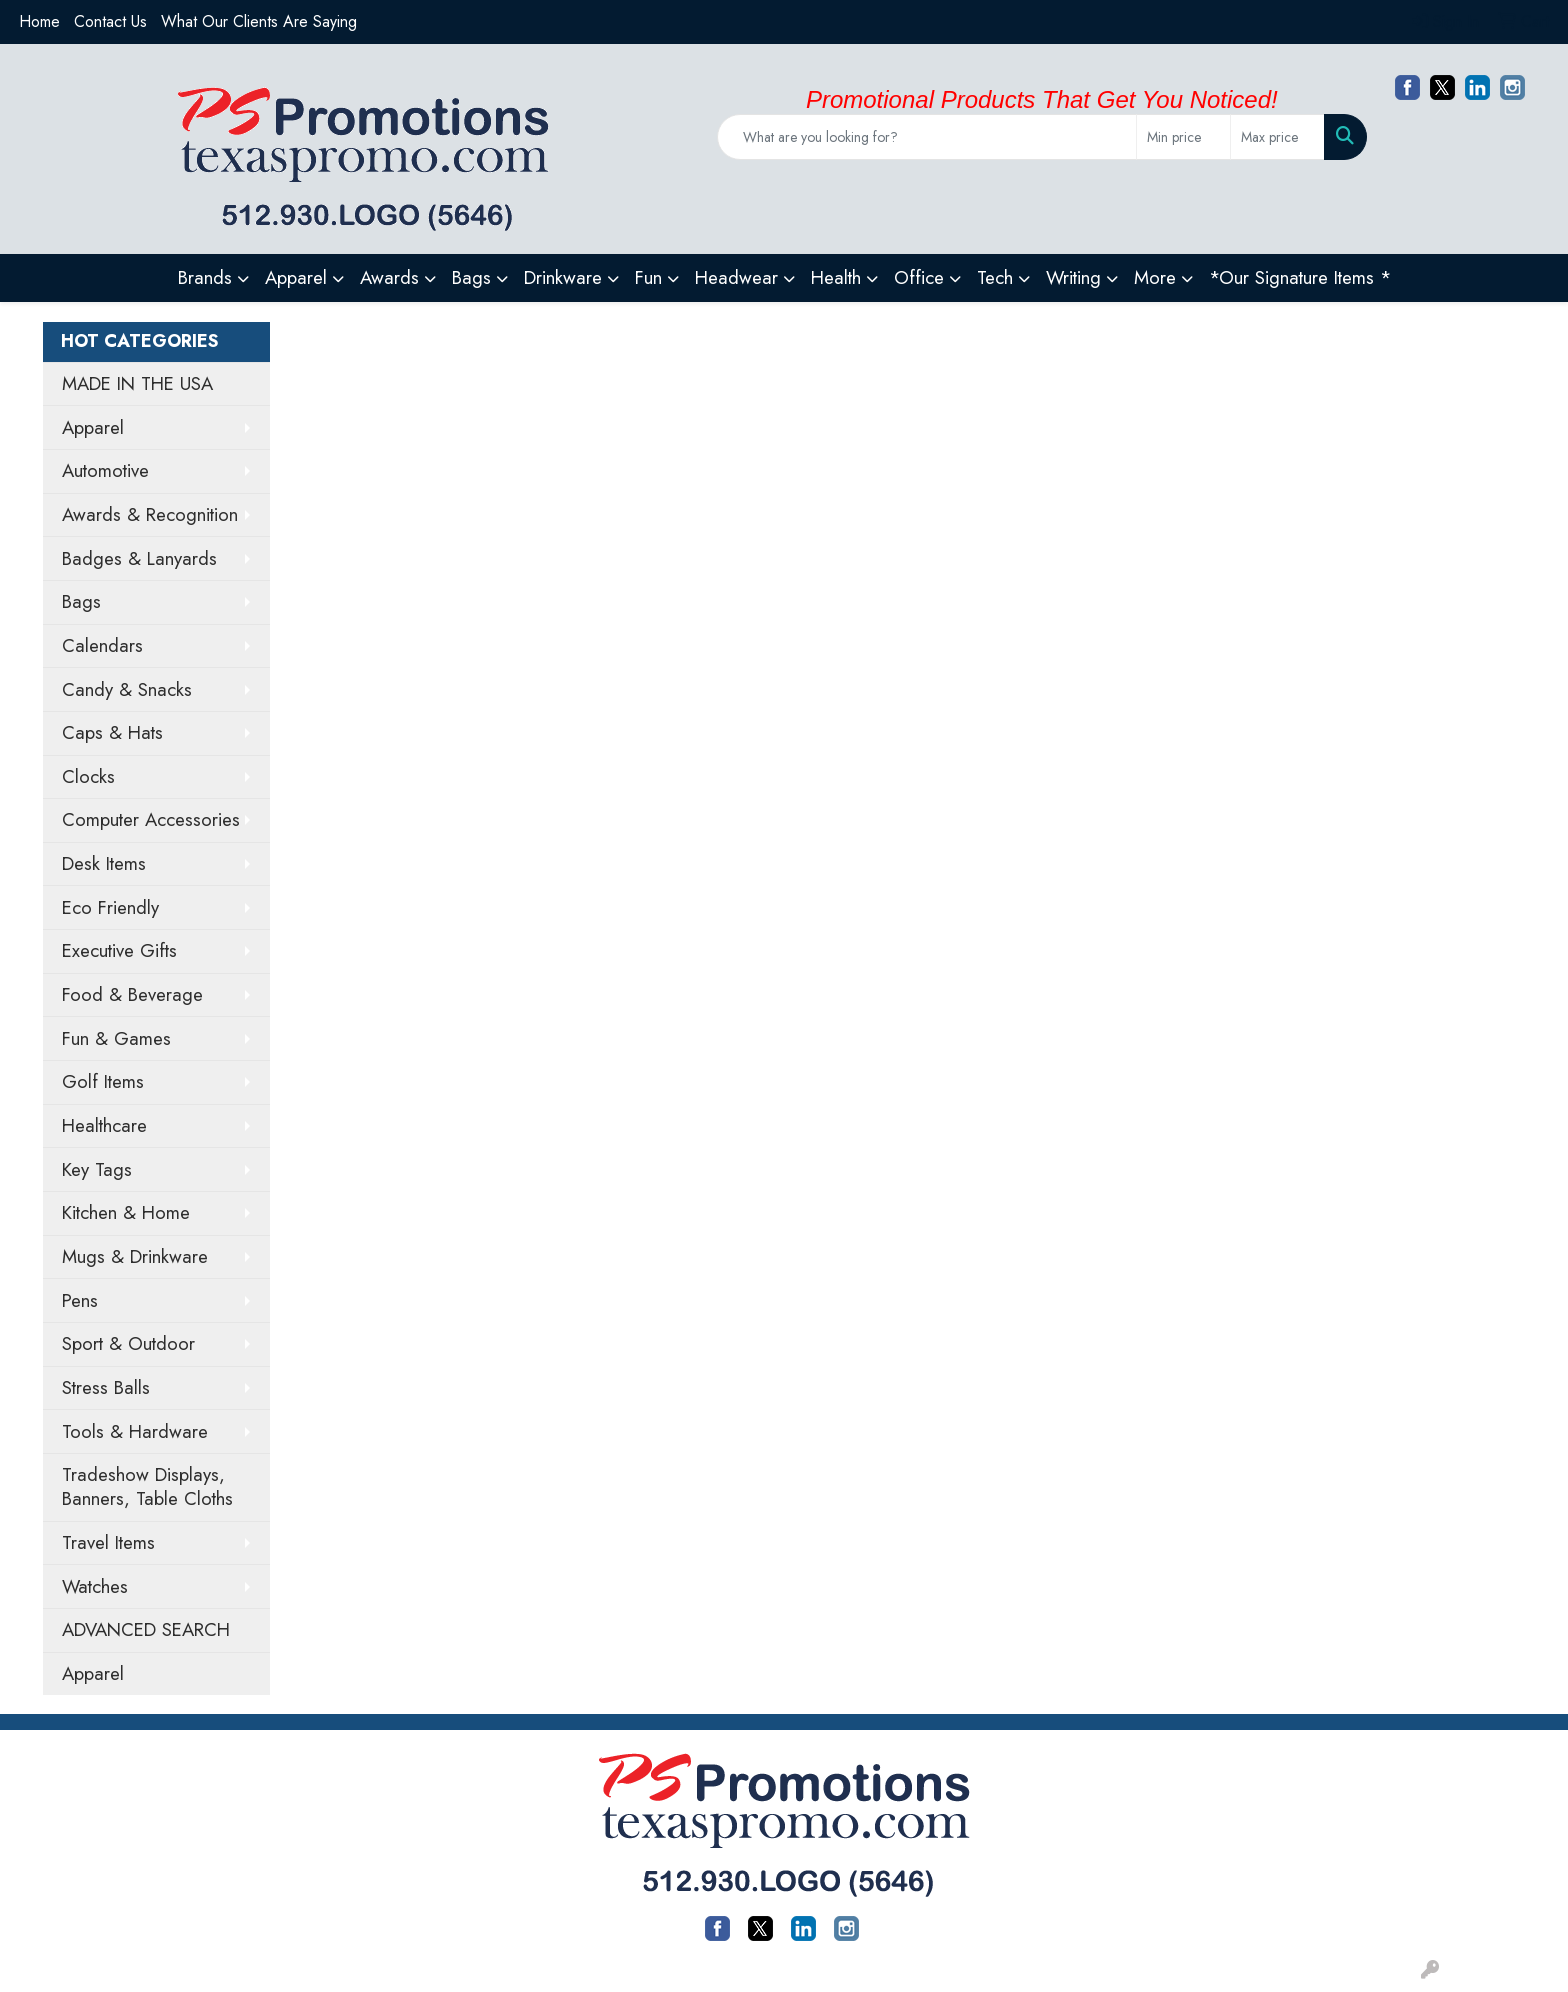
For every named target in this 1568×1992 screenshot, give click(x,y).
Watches (95, 1586)
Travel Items (108, 1542)
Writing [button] (1073, 277)
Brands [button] (205, 277)
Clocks (88, 776)
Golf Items (103, 1081)
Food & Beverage (132, 994)
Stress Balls (106, 1387)
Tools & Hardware (135, 1431)
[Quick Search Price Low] (1183, 137)
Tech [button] (995, 277)
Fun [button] (648, 277)
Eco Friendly (110, 907)
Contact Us (110, 21)
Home (39, 21)
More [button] (1155, 277)
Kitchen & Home (126, 1212)
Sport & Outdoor (128, 1343)
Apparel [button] (296, 277)
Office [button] (919, 277)
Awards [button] (389, 277)
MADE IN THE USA (137, 383)
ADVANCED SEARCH (146, 1629)
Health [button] (836, 277)
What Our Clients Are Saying (259, 21)
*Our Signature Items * (1300, 277)
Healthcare (104, 1125)
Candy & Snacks (127, 689)
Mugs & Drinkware (135, 1256)
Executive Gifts (119, 950)
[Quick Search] (927, 137)
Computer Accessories (151, 819)
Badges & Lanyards (139, 558)
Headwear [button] (736, 277)
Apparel (93, 427)
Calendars (102, 645)
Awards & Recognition (150, 514)
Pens (80, 1300)
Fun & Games (116, 1038)
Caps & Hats (112, 732)
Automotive (105, 470)
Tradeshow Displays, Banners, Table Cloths (147, 1486)
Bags (81, 601)
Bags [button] (471, 277)
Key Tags (97, 1169)
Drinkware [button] (563, 277)
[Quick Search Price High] (1277, 137)
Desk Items (104, 863)
